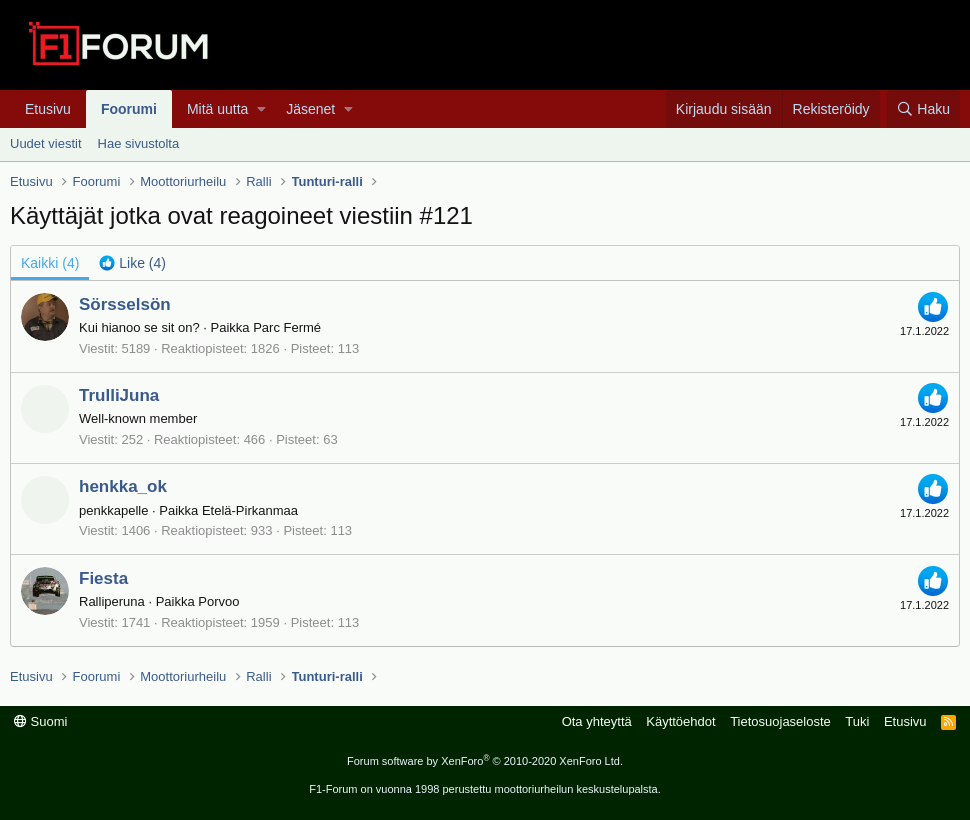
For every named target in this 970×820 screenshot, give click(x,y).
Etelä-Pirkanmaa (250, 510)
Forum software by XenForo (485, 761)
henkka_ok (123, 486)
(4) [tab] (50, 263)
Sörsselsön (125, 304)
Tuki (857, 721)
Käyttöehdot (680, 721)
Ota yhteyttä (597, 721)
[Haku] (923, 109)
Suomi (40, 721)
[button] (261, 109)
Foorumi (129, 109)
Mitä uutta (217, 109)
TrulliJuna (119, 395)
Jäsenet (310, 109)
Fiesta (103, 578)
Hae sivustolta (139, 143)
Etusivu (48, 109)
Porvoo (218, 601)
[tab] (132, 263)
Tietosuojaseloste (780, 721)
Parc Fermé (287, 327)
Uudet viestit (46, 143)
